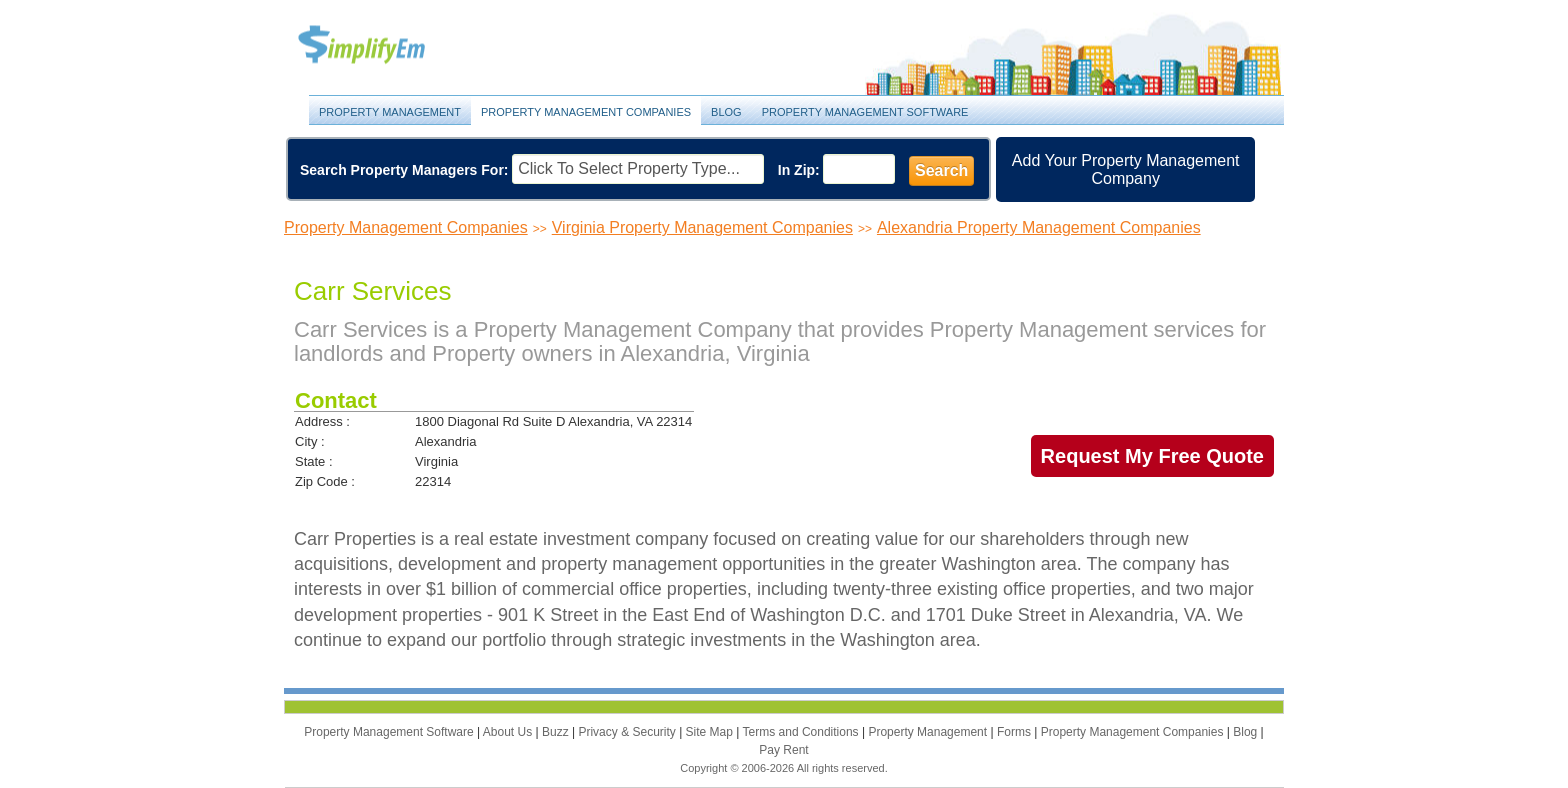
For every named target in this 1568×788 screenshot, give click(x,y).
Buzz (557, 732)
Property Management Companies (586, 112)
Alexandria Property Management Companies (1039, 227)
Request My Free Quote (1152, 456)
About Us (509, 732)
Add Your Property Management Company (1126, 169)
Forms (1015, 732)
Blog (726, 112)
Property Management (384, 45)
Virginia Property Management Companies (702, 227)
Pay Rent (783, 750)
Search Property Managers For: (404, 170)
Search (941, 170)
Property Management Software (865, 112)
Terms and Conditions (802, 732)
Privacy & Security (628, 732)
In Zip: (799, 170)
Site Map (711, 732)
